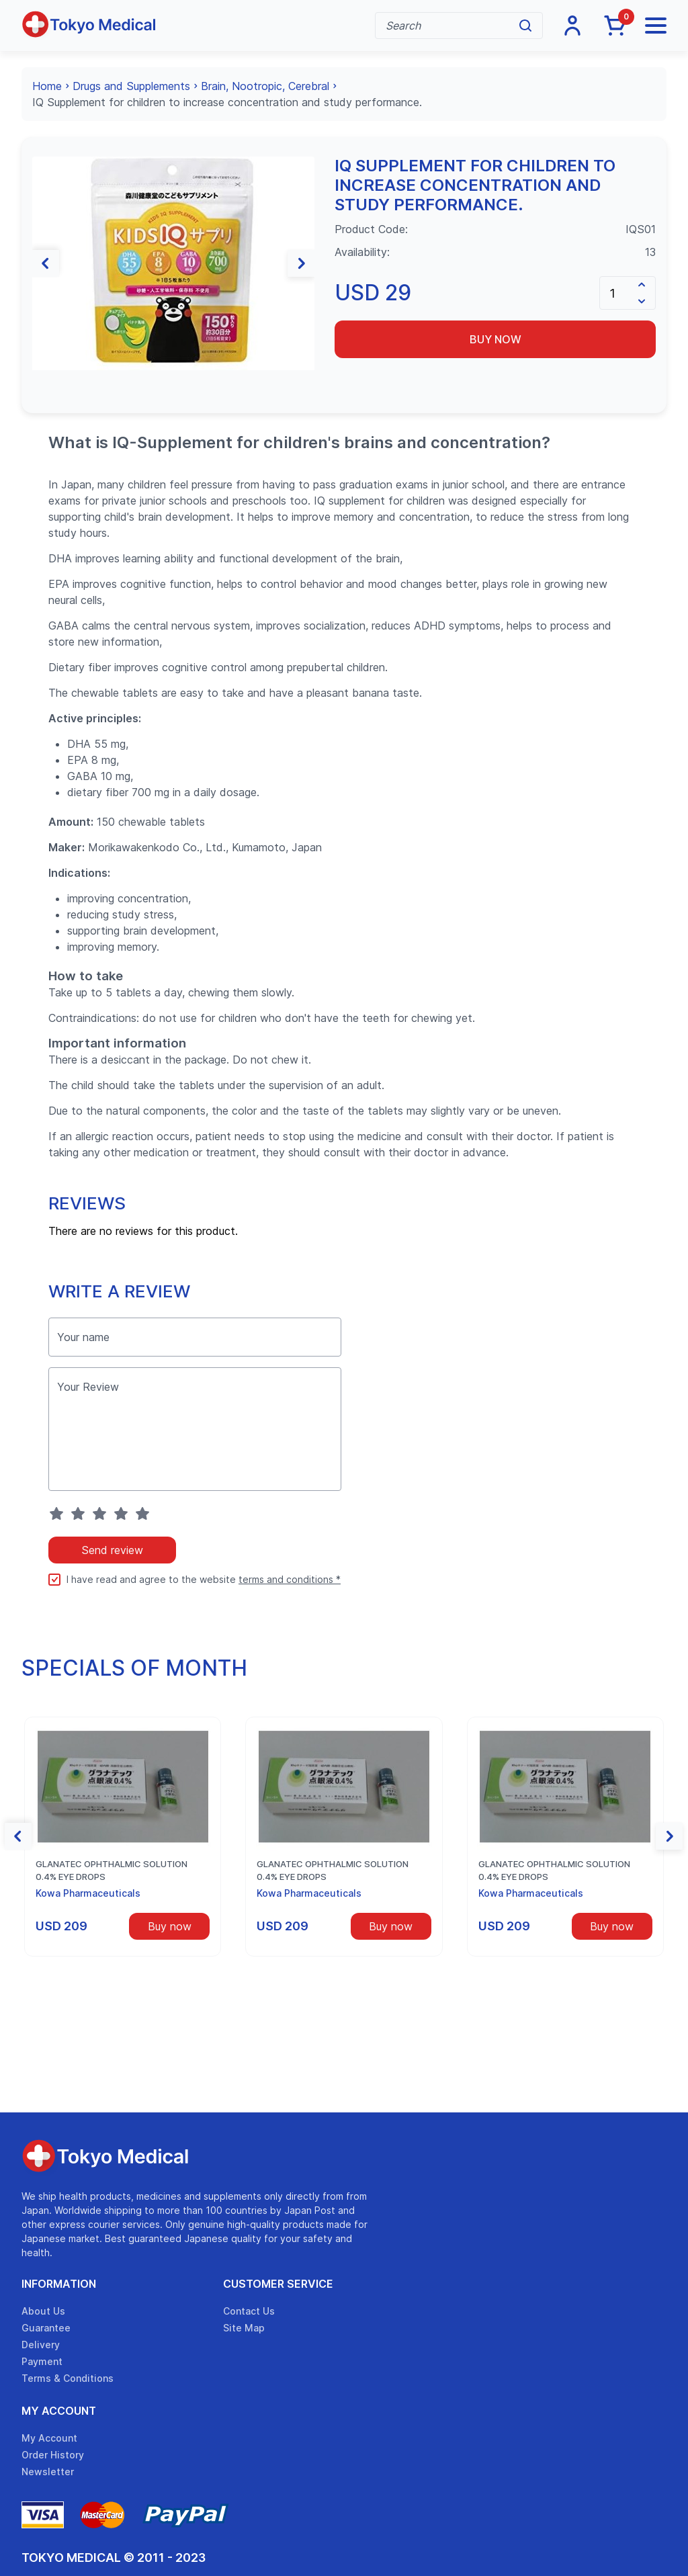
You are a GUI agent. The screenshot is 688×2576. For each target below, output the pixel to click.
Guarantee (46, 2327)
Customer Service (278, 2283)
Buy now (495, 339)
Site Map (244, 2327)
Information (59, 2283)
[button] (45, 263)
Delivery (41, 2344)
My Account (59, 2410)
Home (47, 86)
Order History (53, 2454)
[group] (173, 263)
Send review (112, 1550)
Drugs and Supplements (131, 86)
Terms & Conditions (68, 2378)
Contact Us (249, 2311)
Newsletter (48, 2471)
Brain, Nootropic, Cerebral (265, 86)
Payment (42, 2361)
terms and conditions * (290, 1579)
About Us (43, 2311)
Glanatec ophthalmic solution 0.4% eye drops (111, 1870)
